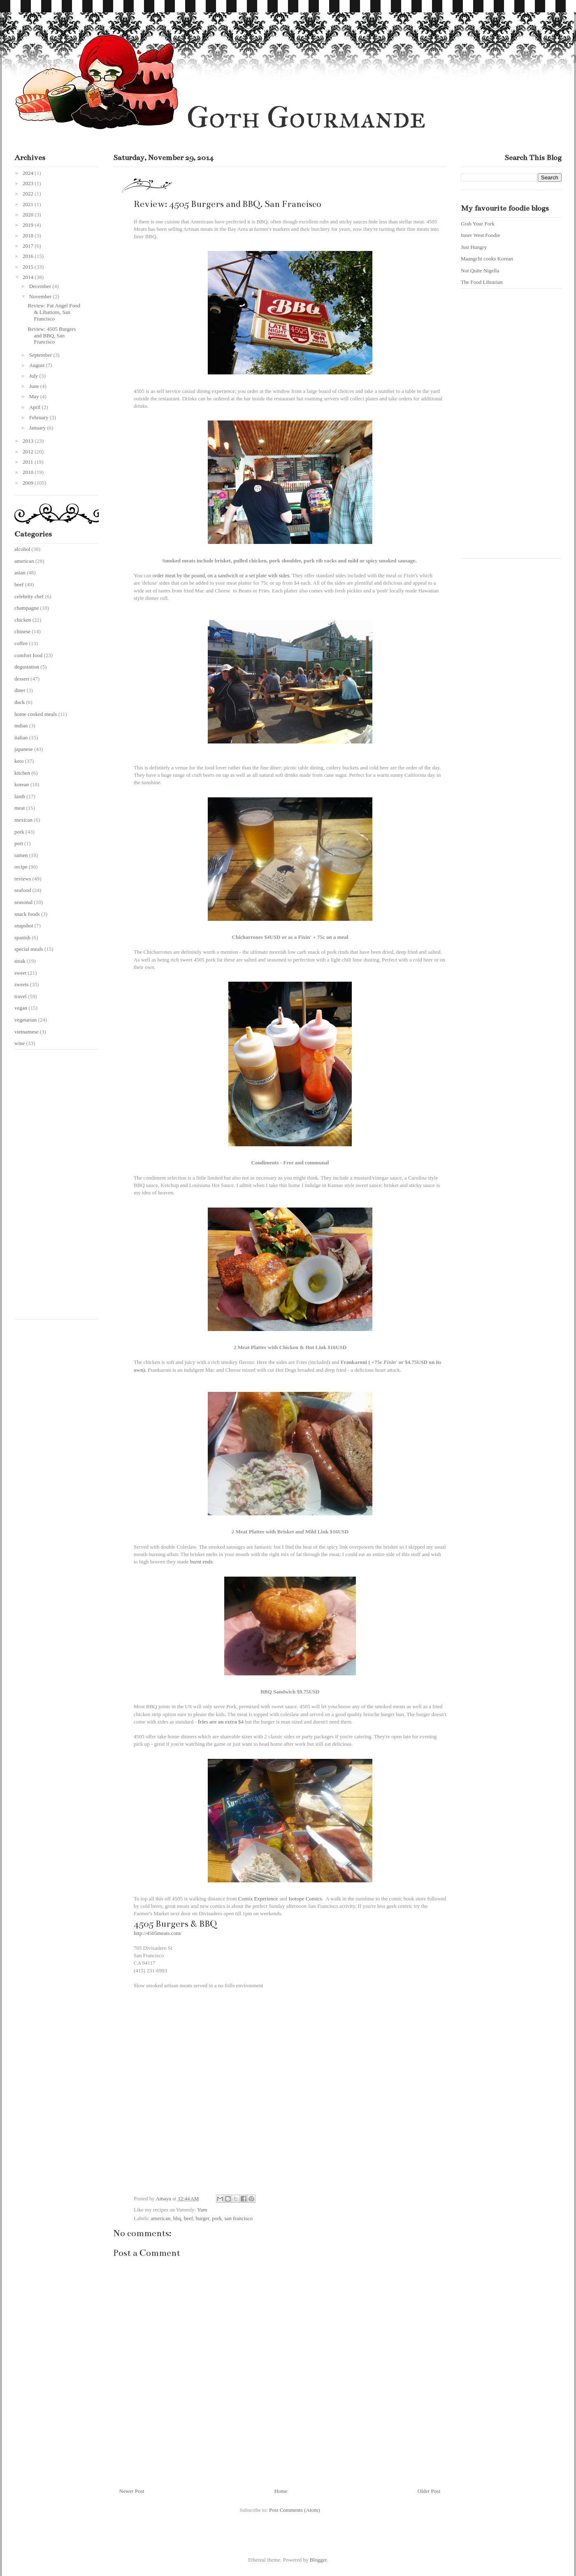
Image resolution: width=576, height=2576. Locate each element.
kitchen (22, 773)
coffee (21, 643)
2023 (29, 183)
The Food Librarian (482, 282)
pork (217, 2218)
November (41, 296)
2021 (29, 204)
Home (281, 2491)
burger (202, 2218)
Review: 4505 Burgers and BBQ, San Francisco (52, 335)
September (41, 355)
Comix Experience (258, 1898)
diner (20, 690)
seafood (22, 890)
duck (19, 702)
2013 (29, 441)
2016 (29, 256)
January (38, 428)
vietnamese (26, 1032)
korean (21, 784)
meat (19, 808)
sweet (20, 973)
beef (188, 2218)
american (161, 2218)
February (39, 417)
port (18, 843)
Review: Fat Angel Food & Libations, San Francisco (54, 311)
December (41, 286)
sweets (21, 984)
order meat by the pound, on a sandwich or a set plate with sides (221, 575)
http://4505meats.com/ (158, 1933)
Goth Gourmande (306, 117)
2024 (29, 173)
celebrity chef (29, 596)
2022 (29, 193)
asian (20, 572)
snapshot (23, 925)
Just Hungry (474, 247)
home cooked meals (35, 714)
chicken (22, 620)
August (37, 365)
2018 (29, 235)
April (35, 407)
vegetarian (25, 1020)
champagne (26, 608)
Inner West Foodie (480, 235)
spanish (22, 937)
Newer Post (131, 2491)
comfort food (28, 655)
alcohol (22, 549)
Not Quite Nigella (480, 270)
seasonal (23, 902)
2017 (29, 246)
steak (20, 961)
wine (19, 1043)
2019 (29, 225)
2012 (29, 451)
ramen (21, 855)
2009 (29, 483)
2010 (29, 472)
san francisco (239, 2218)
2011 (29, 462)
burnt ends (201, 1562)
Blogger (318, 2560)
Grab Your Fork (478, 224)
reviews (22, 879)
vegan (20, 1008)
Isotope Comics (305, 1898)
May (34, 396)
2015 (29, 267)
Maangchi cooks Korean (487, 259)
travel (20, 996)
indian (21, 725)
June (34, 386)
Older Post (429, 2491)
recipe (21, 867)
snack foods (27, 914)
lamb (19, 796)
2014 (29, 277)
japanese (23, 749)
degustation (26, 667)
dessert (21, 679)
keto (18, 761)
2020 (29, 214)
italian (21, 737)
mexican (23, 820)
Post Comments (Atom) (294, 2510)
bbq (177, 2218)
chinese (22, 631)
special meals (28, 949)
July (34, 376)
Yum (202, 2210)
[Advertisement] (47, 1187)
